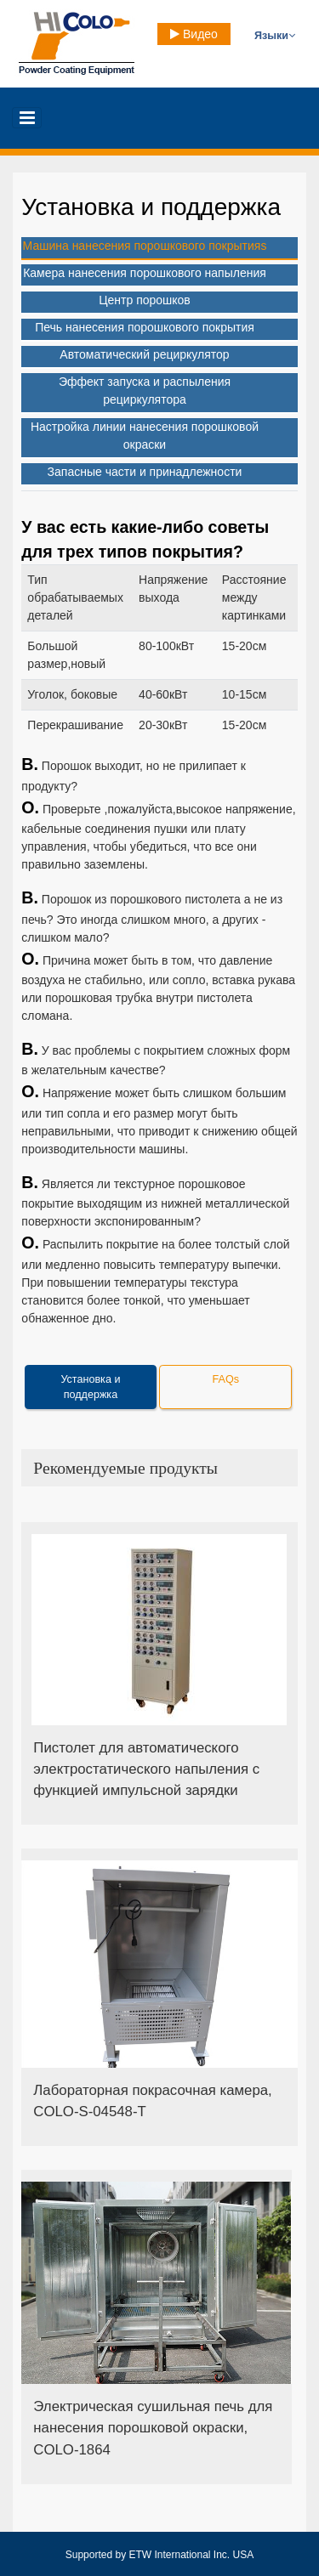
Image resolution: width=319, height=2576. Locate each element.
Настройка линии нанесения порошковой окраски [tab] (145, 435)
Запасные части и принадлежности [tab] (145, 471)
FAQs (226, 1379)
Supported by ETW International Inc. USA (159, 2555)
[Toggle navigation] (27, 117)
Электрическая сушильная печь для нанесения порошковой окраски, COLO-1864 (152, 2427)
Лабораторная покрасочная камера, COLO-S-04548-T (152, 2101)
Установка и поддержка (90, 1387)
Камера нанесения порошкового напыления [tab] (144, 273)
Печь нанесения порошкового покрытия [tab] (144, 327)
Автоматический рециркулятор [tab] (144, 354)
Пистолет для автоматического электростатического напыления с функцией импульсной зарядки (146, 1769)
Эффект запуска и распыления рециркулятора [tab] (145, 390)
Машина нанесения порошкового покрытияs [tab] (145, 245)
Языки (274, 36)
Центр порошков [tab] (145, 300)
